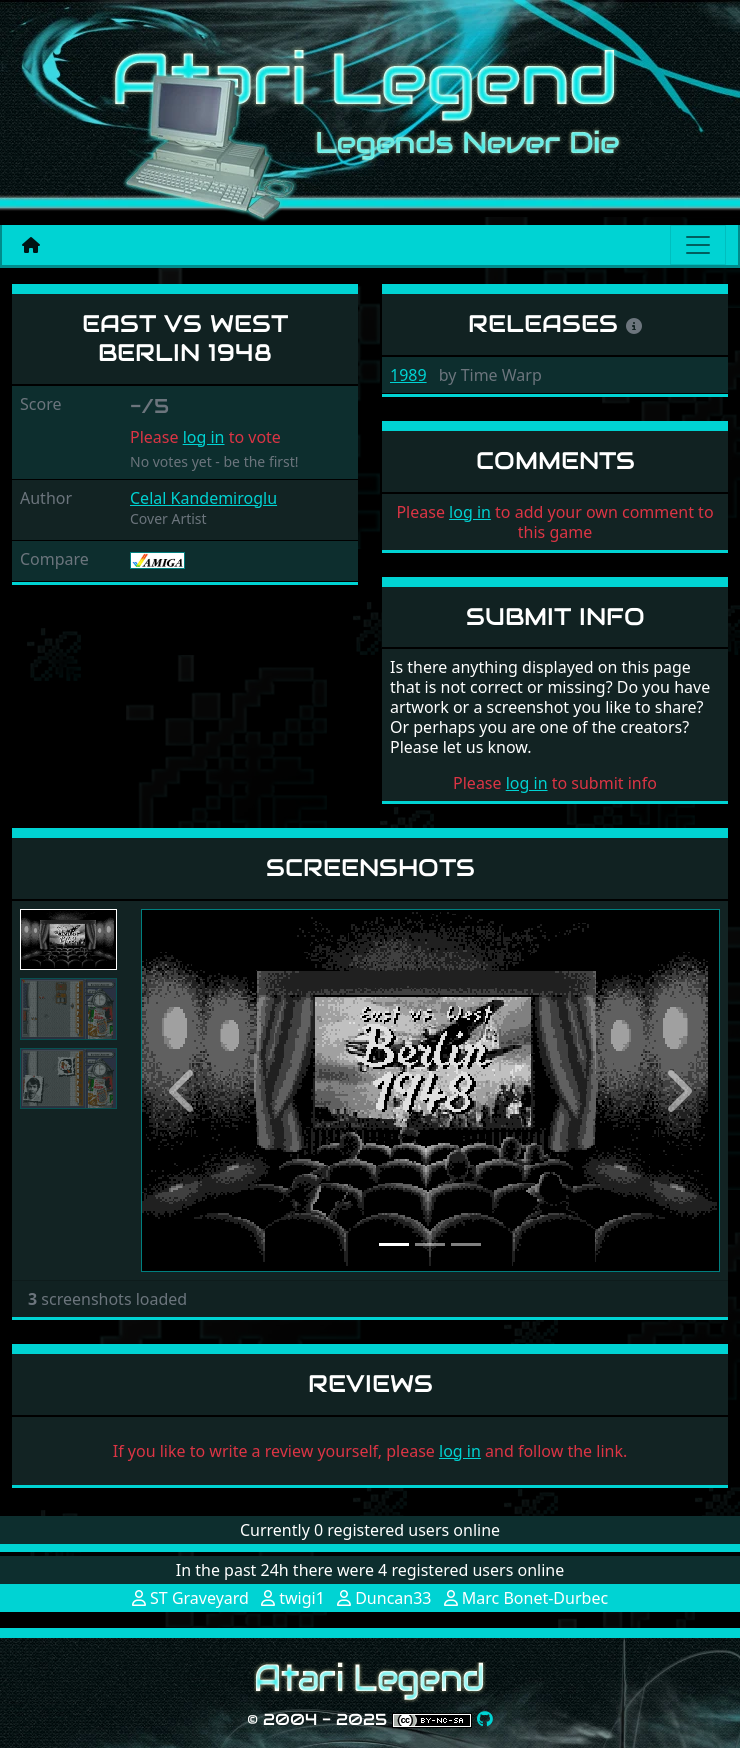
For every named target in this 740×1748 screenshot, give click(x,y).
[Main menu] (698, 245)
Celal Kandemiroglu (203, 498)
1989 (408, 375)
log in (204, 437)
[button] (184, 1090)
